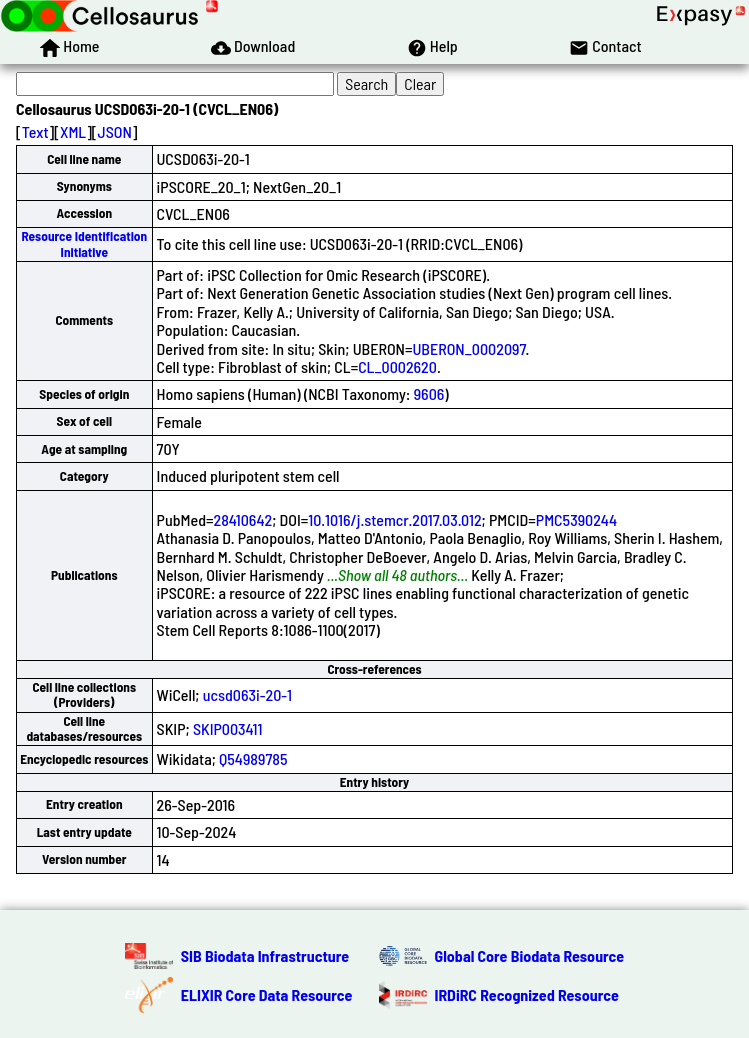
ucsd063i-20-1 (247, 694)
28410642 (243, 519)
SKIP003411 (227, 728)
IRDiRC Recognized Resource (527, 994)
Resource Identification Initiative (84, 243)
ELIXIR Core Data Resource (267, 994)
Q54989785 (253, 758)
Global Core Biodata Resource (530, 955)
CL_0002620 (397, 366)
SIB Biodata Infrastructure (265, 955)
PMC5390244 (576, 519)
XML (73, 131)
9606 (429, 393)
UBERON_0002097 (468, 348)
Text (35, 131)
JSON (115, 131)
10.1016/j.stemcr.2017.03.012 (394, 519)
